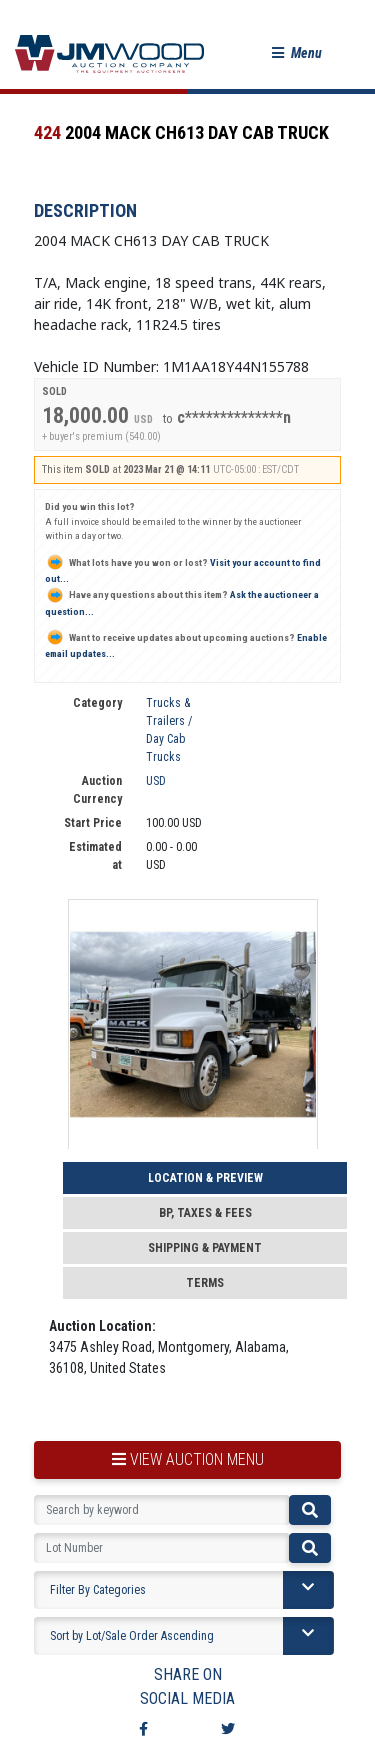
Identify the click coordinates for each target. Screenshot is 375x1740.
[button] (297, 53)
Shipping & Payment (205, 1248)
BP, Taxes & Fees (205, 1213)
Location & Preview (205, 1178)
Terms (205, 1283)
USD (156, 781)
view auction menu (188, 1459)
